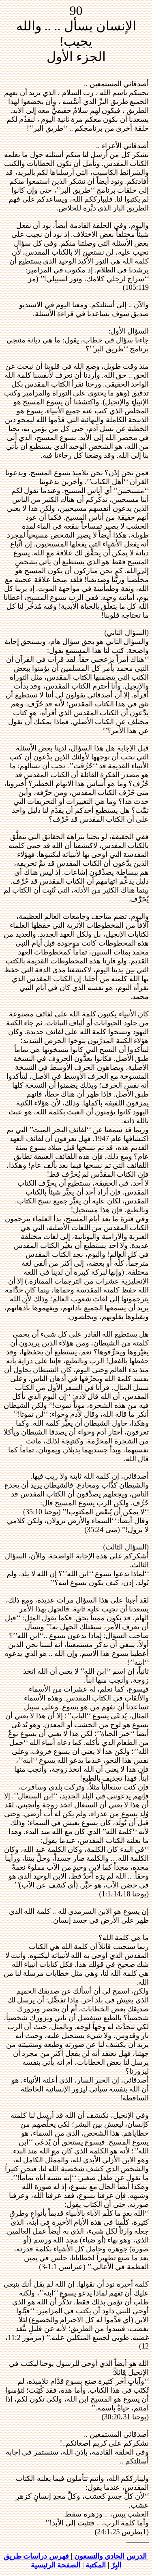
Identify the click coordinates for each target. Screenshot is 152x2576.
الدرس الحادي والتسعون (111, 2556)
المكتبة (96, 2565)
